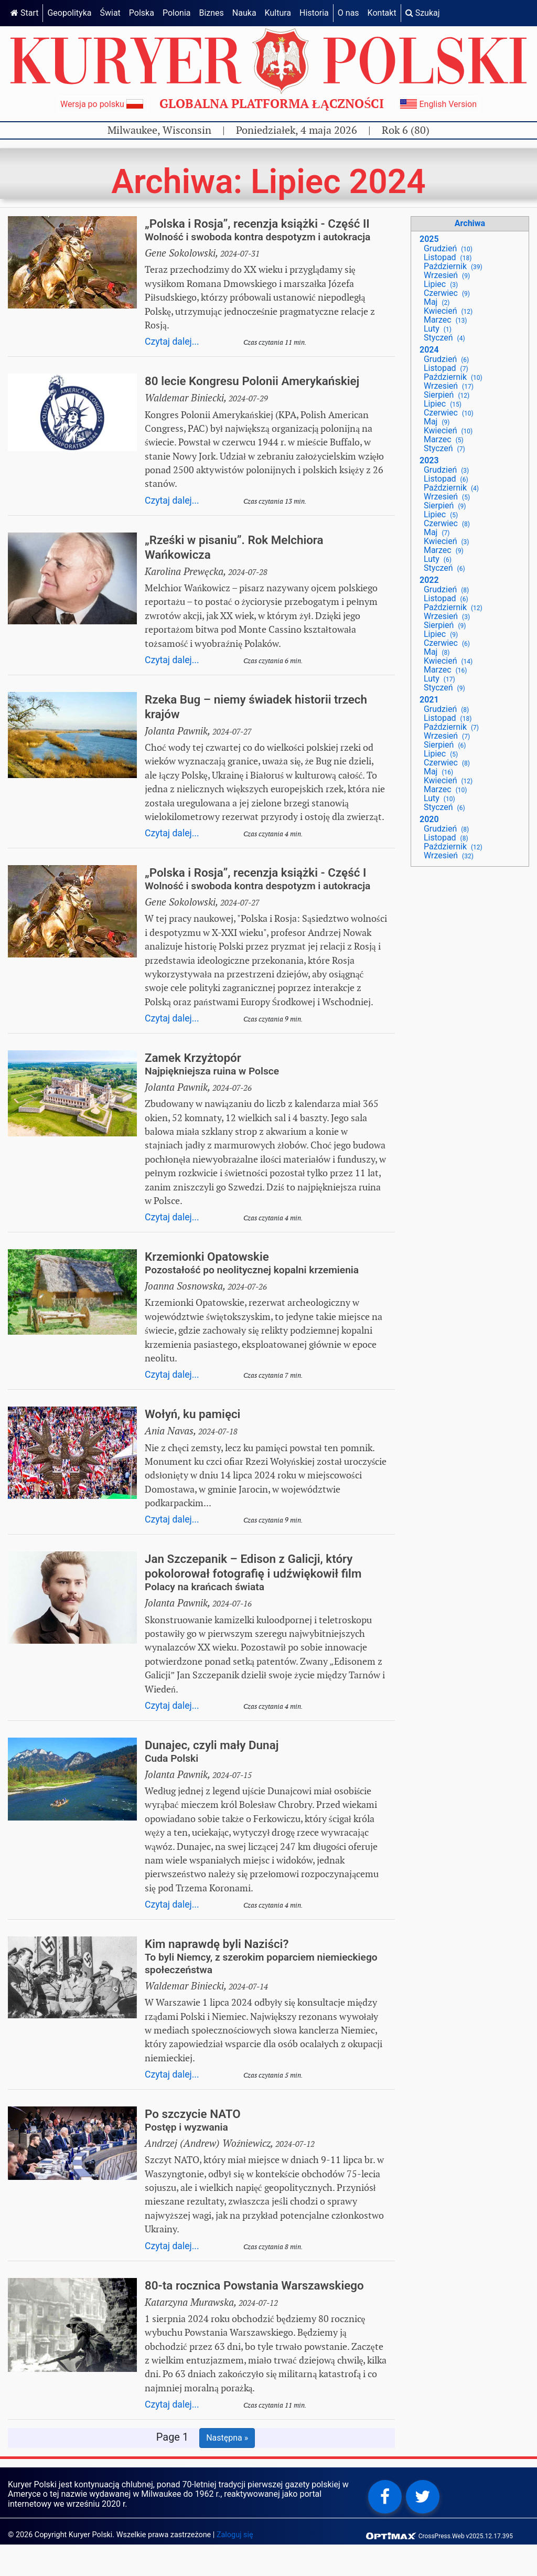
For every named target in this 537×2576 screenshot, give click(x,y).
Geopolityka (69, 13)
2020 (429, 819)
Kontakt (382, 13)
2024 (429, 350)
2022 (429, 580)
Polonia (177, 13)
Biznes (211, 13)
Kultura (278, 13)
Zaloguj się (235, 2534)
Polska (141, 13)
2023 (429, 460)
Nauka (244, 13)
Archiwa (470, 223)
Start (24, 13)
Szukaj (422, 13)
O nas (348, 13)
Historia (314, 13)
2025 (429, 239)
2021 (429, 700)
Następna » (227, 2438)
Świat (110, 13)
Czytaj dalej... (172, 341)
